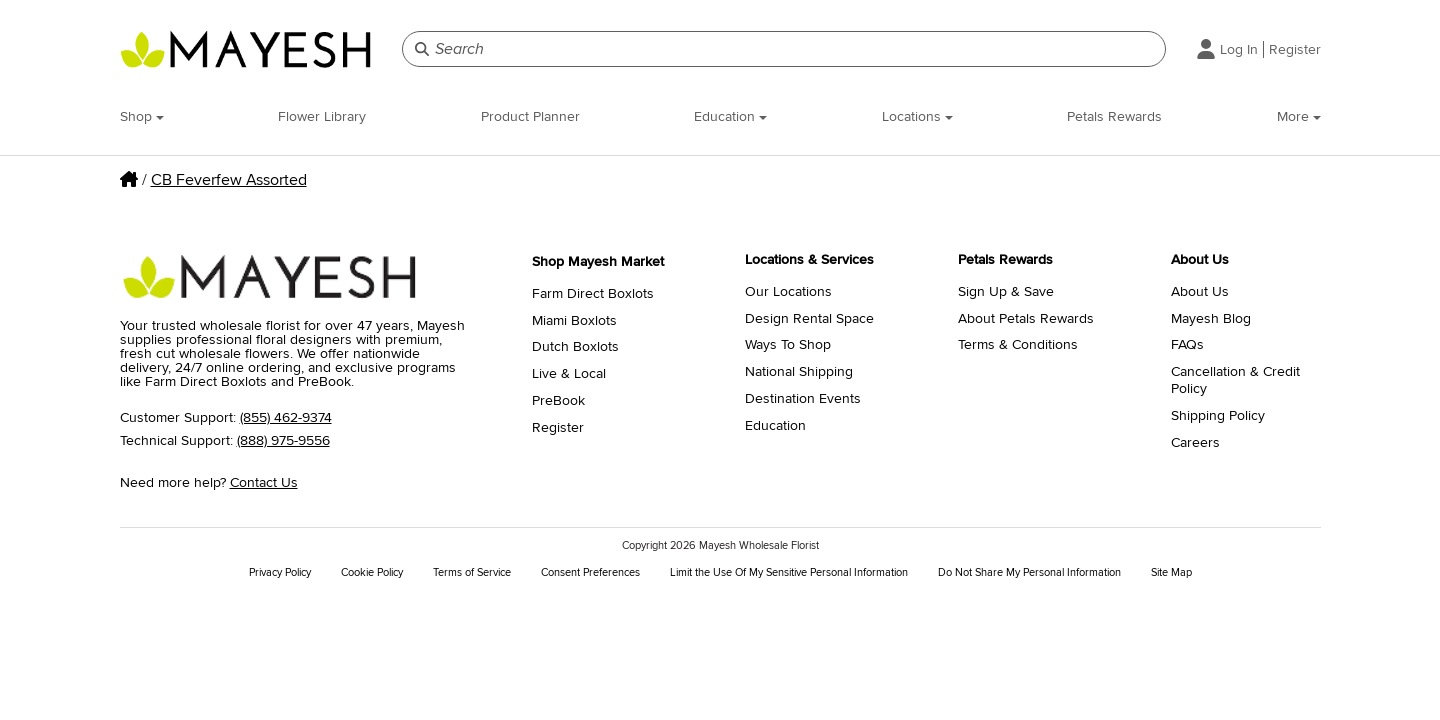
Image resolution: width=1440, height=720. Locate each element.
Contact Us (264, 482)
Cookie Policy (372, 572)
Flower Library (322, 116)
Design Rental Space (809, 319)
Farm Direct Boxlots (593, 294)
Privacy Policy (280, 572)
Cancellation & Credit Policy (1235, 380)
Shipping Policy (1218, 416)
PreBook (558, 401)
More (1299, 116)
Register (1295, 49)
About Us (1200, 292)
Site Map (1171, 572)
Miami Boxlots (574, 321)
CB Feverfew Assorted (229, 180)
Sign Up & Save (1006, 292)
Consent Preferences (590, 572)
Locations (917, 116)
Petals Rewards (1114, 116)
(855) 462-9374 (286, 417)
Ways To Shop (788, 345)
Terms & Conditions (1018, 345)
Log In (1239, 49)
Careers (1195, 443)
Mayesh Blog (1211, 319)
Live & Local (569, 374)
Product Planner (530, 116)
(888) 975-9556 (283, 440)
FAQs (1187, 345)
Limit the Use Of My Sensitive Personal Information (789, 572)
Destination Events (803, 399)
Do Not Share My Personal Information (1029, 572)
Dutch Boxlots (575, 347)
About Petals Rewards (1026, 319)
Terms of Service (472, 572)
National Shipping (799, 372)
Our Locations (788, 292)
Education (730, 116)
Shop (142, 116)
